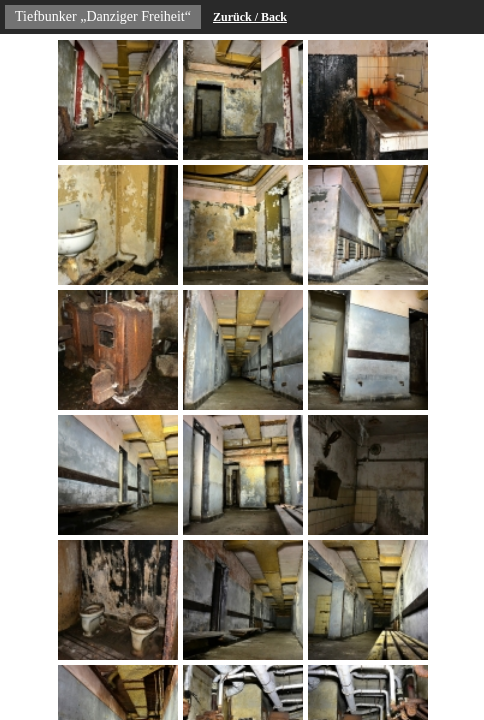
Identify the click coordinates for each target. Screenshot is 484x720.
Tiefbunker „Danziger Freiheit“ (103, 16)
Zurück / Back (250, 17)
